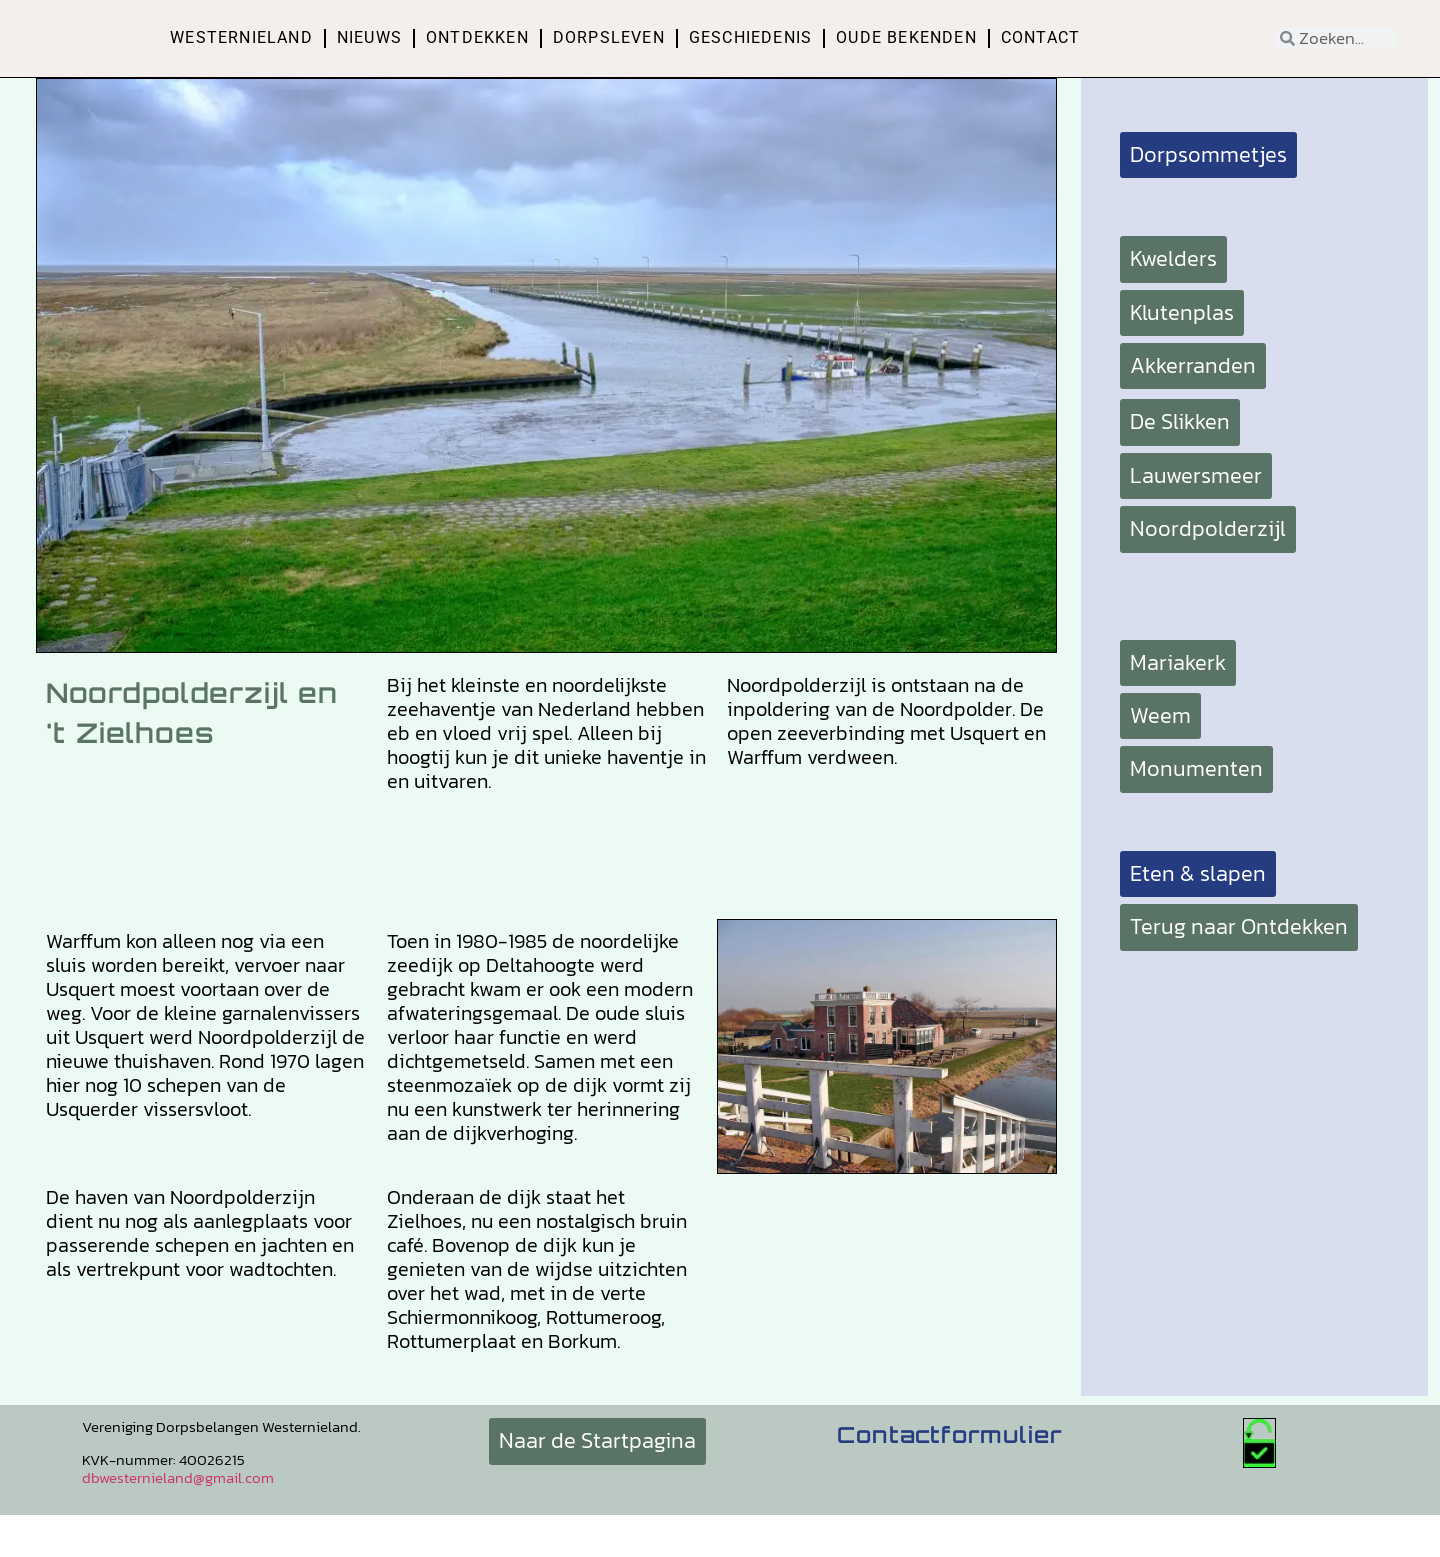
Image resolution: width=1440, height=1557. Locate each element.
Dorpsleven (609, 37)
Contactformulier (949, 1434)
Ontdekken (477, 37)
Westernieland (241, 37)
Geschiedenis (750, 37)
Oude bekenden (906, 37)
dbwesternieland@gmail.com (178, 1477)
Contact (1040, 37)
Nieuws (369, 37)
